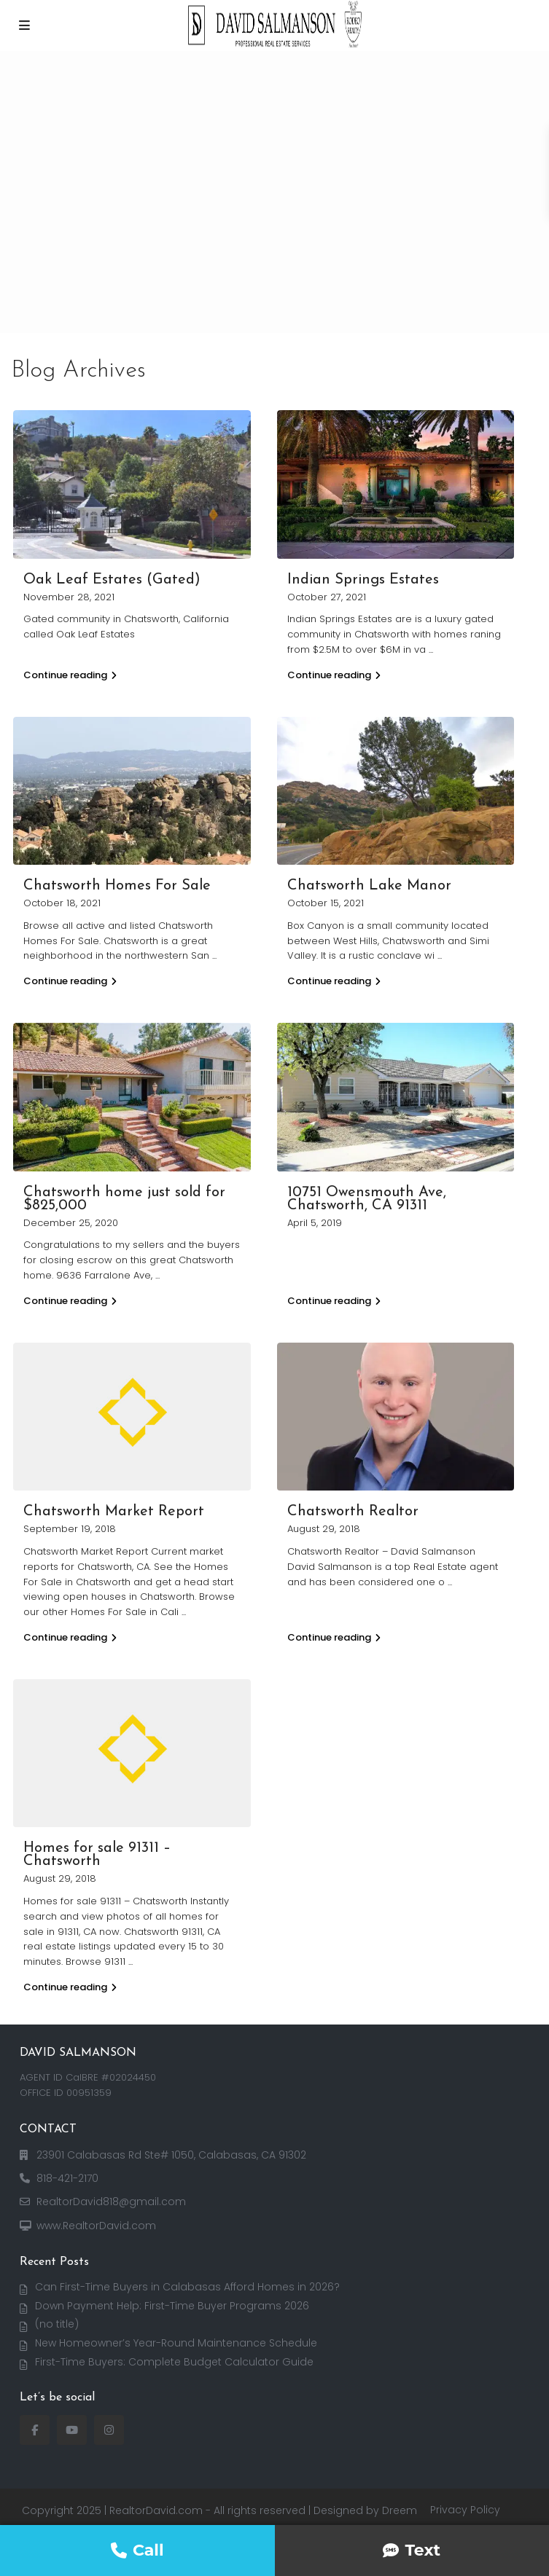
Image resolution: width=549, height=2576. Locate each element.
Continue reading (70, 675)
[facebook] (35, 2430)
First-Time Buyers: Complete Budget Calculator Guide (174, 2362)
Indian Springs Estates (363, 580)
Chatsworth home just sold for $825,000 (124, 1199)
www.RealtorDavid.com (96, 2225)
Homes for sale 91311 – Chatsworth (97, 1855)
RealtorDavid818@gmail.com (111, 2201)
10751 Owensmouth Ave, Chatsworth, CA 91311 (366, 1199)
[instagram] (109, 2430)
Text (411, 2550)
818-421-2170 (67, 2178)
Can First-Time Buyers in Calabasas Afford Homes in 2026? (187, 2286)
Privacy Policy (465, 2509)
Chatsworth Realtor (352, 1511)
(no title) (57, 2324)
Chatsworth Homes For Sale (117, 886)
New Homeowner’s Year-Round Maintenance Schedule (176, 2343)
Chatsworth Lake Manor (369, 886)
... (431, 649)
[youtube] (72, 2430)
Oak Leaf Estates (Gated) (111, 580)
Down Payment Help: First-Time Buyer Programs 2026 (172, 2305)
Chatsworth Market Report (113, 1511)
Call (137, 2550)
